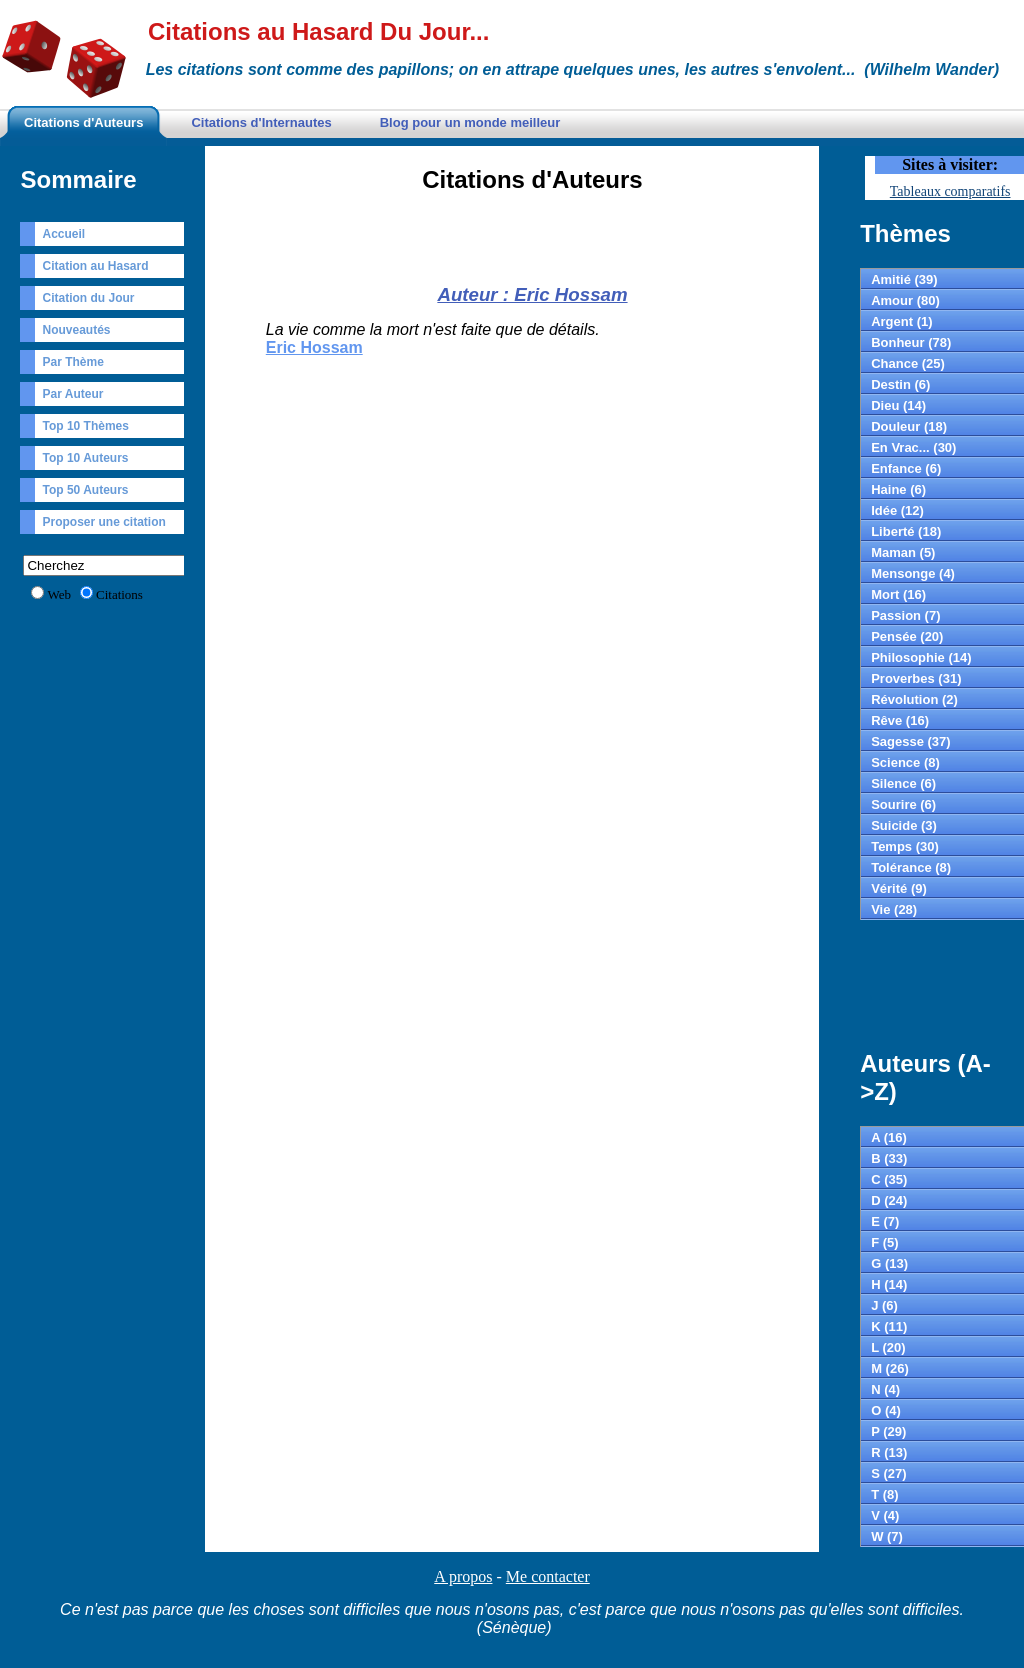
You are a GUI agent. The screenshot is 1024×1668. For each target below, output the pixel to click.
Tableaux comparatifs (950, 191)
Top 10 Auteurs (85, 458)
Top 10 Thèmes (85, 426)
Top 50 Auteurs (85, 490)
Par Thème (72, 362)
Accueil (63, 234)
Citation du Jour (88, 298)
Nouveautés (76, 330)
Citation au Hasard (95, 266)
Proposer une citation (103, 522)
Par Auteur (72, 394)
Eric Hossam (314, 347)
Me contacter (548, 1576)
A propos (463, 1576)
